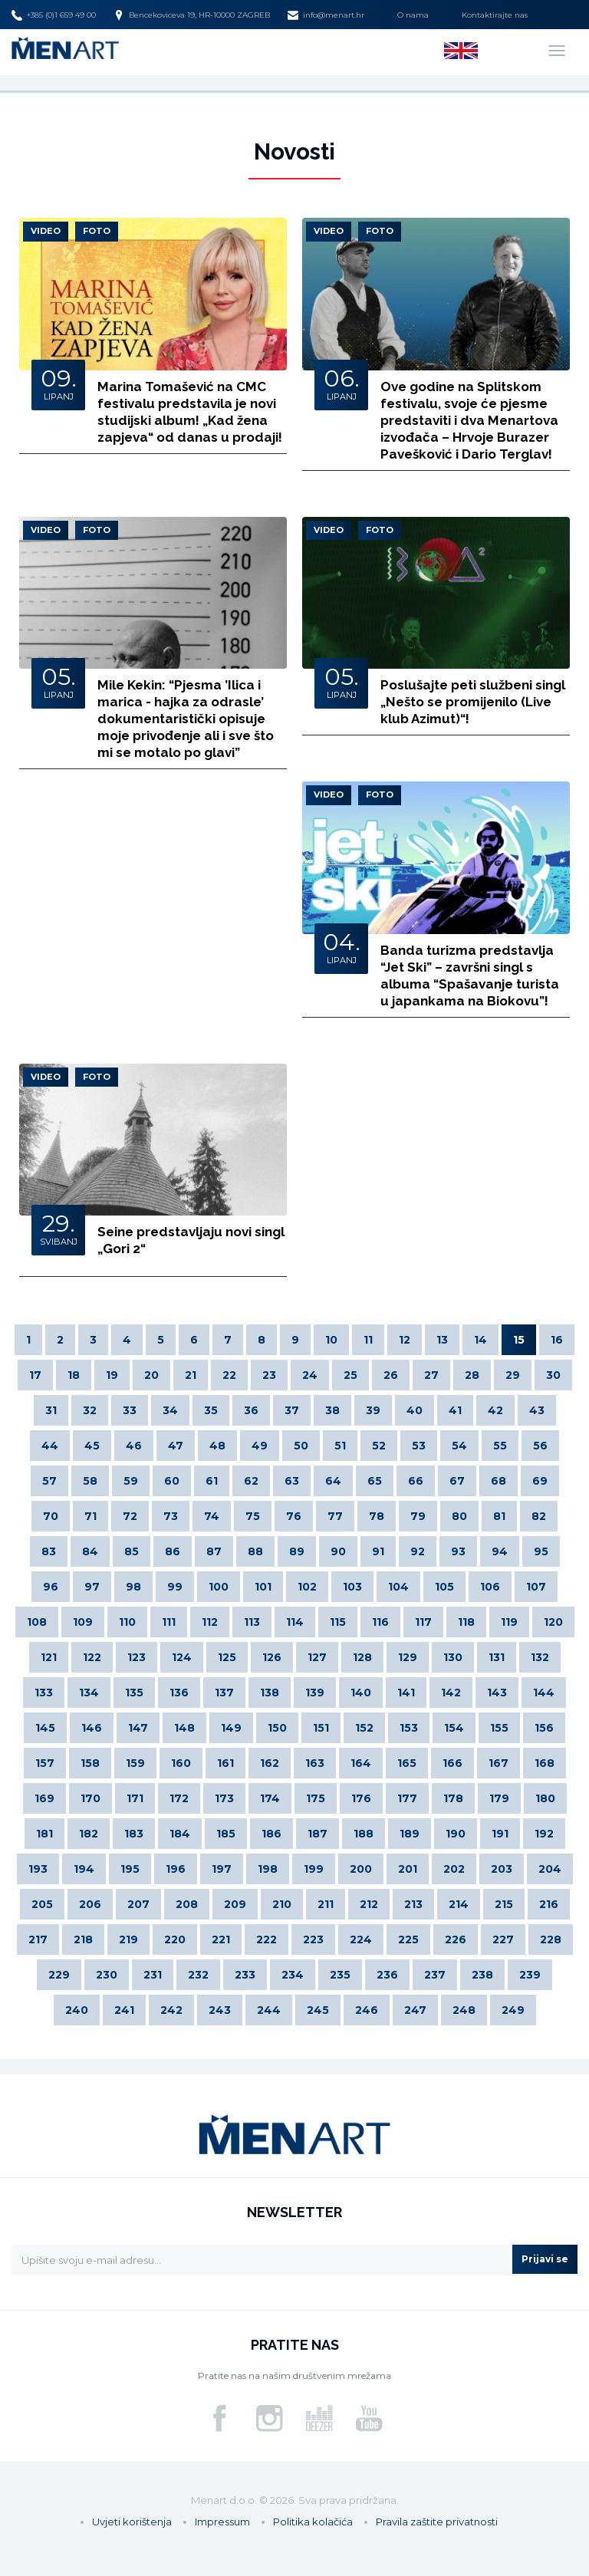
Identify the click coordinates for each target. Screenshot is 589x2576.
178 (453, 1798)
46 (134, 1445)
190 (456, 1834)
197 (222, 1869)
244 (269, 2010)
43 (537, 1410)
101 (263, 1587)
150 (277, 1728)
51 (340, 1445)
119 (509, 1622)
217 (38, 1939)
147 (138, 1728)
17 (35, 1375)
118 (466, 1622)
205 (42, 1904)
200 (361, 1869)
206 (90, 1904)
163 (314, 1763)
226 (455, 1939)
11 (368, 1340)
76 (293, 1516)
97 (92, 1587)
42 (495, 1410)
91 (378, 1551)
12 (404, 1340)
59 (130, 1481)
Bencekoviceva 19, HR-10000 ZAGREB (192, 15)
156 (544, 1728)
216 (548, 1904)
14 (480, 1340)
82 (538, 1516)
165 (406, 1763)
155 (499, 1728)
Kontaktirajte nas (495, 15)
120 (553, 1622)
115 (338, 1622)
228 (550, 1939)
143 (497, 1692)
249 (513, 2010)
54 (459, 1445)
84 (90, 1551)
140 (360, 1692)
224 (361, 1939)
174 (270, 1798)
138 (269, 1692)
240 (76, 2010)
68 (498, 1481)
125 (227, 1657)
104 (398, 1587)
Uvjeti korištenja (132, 2521)
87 (214, 1551)
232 (198, 1975)
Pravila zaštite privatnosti (437, 2521)
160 (181, 1763)
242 (171, 2010)
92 (417, 1551)
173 (224, 1798)
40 (414, 1410)
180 (545, 1798)
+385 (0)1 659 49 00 (54, 15)
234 (292, 1975)
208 (187, 1904)
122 (92, 1657)
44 (49, 1445)
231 (152, 1975)
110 (127, 1622)
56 (540, 1445)
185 (225, 1834)
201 (407, 1869)
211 (326, 1904)
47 (175, 1445)
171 (135, 1798)
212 (369, 1904)
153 (409, 1728)
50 (301, 1445)
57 (49, 1481)
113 (252, 1622)
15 (519, 1340)
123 (136, 1657)
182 (88, 1834)
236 (387, 1975)
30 (553, 1375)
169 (44, 1798)
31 (51, 1410)
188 (363, 1834)
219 (128, 1939)
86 (172, 1551)
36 (251, 1410)
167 (498, 1763)
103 (352, 1587)
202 (454, 1869)
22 (229, 1375)
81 (499, 1516)
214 (459, 1904)
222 (266, 1939)
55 (500, 1445)
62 (251, 1481)
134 (89, 1692)
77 (335, 1516)
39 (373, 1410)
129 (407, 1657)
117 (423, 1622)
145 (45, 1728)
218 (83, 1939)
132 (540, 1657)
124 (182, 1657)
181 (44, 1834)
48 (217, 1445)
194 (84, 1869)
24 (310, 1375)
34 (170, 1410)
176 (361, 1798)
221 (221, 1939)
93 (458, 1551)
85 (131, 1551)
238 (482, 1975)
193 (38, 1869)
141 (406, 1692)
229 (59, 1975)
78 (376, 1516)
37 (292, 1410)
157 (44, 1763)
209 (235, 1904)
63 (292, 1481)
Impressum (222, 2521)
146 (91, 1728)
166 (452, 1763)
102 (307, 1587)
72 (130, 1516)
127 (317, 1657)
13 (442, 1340)
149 (231, 1728)
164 (360, 1763)
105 (444, 1587)
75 (252, 1516)
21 (190, 1375)
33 (130, 1410)
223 (313, 1939)
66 (415, 1481)
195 (130, 1869)
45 (92, 1445)
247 (415, 2010)
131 (497, 1657)
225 (408, 1939)
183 (133, 1834)
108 (37, 1622)
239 (530, 1975)
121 (49, 1657)
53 (419, 1445)
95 (541, 1551)
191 (500, 1834)
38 (332, 1410)
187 (317, 1834)
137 (224, 1692)
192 (544, 1834)
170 (90, 1798)
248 (463, 2010)
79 (418, 1516)
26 (390, 1375)
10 (331, 1340)
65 (374, 1481)
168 (544, 1763)
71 (90, 1516)
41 (455, 1410)
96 (50, 1587)
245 (318, 2010)
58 (90, 1481)
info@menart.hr (326, 15)
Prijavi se (545, 2259)
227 (503, 1939)
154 (454, 1728)
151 (321, 1728)
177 (407, 1798)
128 (362, 1657)
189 (410, 1834)
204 (549, 1869)
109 (83, 1622)
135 (134, 1692)
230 (106, 1975)
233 (245, 1975)
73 (170, 1516)
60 (171, 1481)
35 (211, 1410)
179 (499, 1798)
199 (314, 1869)
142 (451, 1692)
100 (219, 1587)
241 (124, 2010)
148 (184, 1728)
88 (255, 1551)
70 (50, 1516)
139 (314, 1692)
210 (281, 1904)
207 (138, 1904)
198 (268, 1869)
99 (175, 1587)
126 (271, 1657)
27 (431, 1375)
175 (315, 1798)
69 (540, 1481)
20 (151, 1375)
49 (260, 1445)
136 (179, 1692)
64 (333, 1481)
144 (543, 1692)
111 (169, 1622)
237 (435, 1975)
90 (338, 1551)
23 (269, 1375)
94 (500, 1551)
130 (452, 1657)
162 (269, 1763)
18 (73, 1375)
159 (135, 1763)
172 (179, 1798)
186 (271, 1834)
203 (501, 1869)
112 (210, 1622)
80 (459, 1516)
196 (176, 1869)
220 (175, 1939)
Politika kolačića (313, 2521)
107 (536, 1587)
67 (457, 1481)
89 (296, 1551)
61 (212, 1481)
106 (490, 1587)
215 (504, 1904)
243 (220, 2010)
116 (380, 1622)
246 (366, 2010)
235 (340, 1975)
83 (48, 1551)
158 (90, 1763)
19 (112, 1375)
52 (379, 1445)
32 (90, 1410)
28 (472, 1375)
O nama (413, 15)
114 (295, 1622)
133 (44, 1692)
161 (225, 1763)
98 (133, 1587)
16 (557, 1340)
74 (211, 1516)
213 (413, 1904)
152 (364, 1728)
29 (512, 1375)
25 (350, 1375)
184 (179, 1834)
